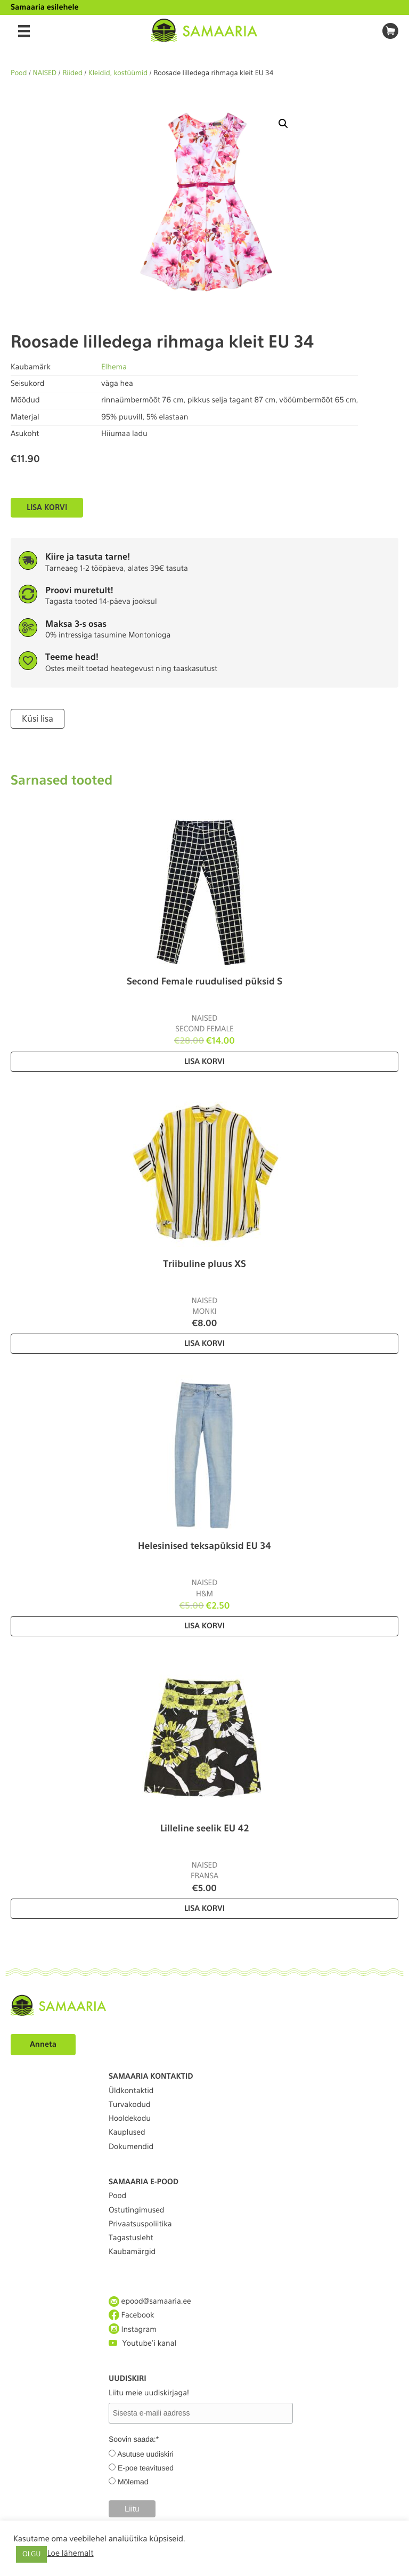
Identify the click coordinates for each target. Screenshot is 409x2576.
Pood (19, 73)
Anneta (43, 2044)
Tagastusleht (131, 2238)
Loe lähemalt (70, 2553)
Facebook (131, 2315)
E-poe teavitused (146, 2468)
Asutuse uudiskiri (145, 2454)
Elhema (114, 367)
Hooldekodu (130, 2118)
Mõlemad (133, 2481)
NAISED (45, 73)
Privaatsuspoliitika (140, 2224)
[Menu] (24, 31)
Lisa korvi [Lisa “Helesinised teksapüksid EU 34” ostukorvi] (204, 1626)
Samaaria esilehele (45, 7)
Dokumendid (131, 2147)
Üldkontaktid (131, 2091)
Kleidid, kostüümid (118, 73)
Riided (72, 73)
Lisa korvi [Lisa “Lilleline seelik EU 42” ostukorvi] (204, 1908)
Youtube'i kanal (142, 2343)
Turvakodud (130, 2105)
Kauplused (127, 2132)
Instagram (133, 2329)
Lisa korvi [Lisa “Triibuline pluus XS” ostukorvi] (204, 1343)
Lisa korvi (47, 507)
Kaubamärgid (132, 2252)
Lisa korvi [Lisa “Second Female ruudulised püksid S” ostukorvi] (204, 1061)
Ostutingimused (136, 2210)
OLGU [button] (31, 2554)
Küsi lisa (37, 719)
